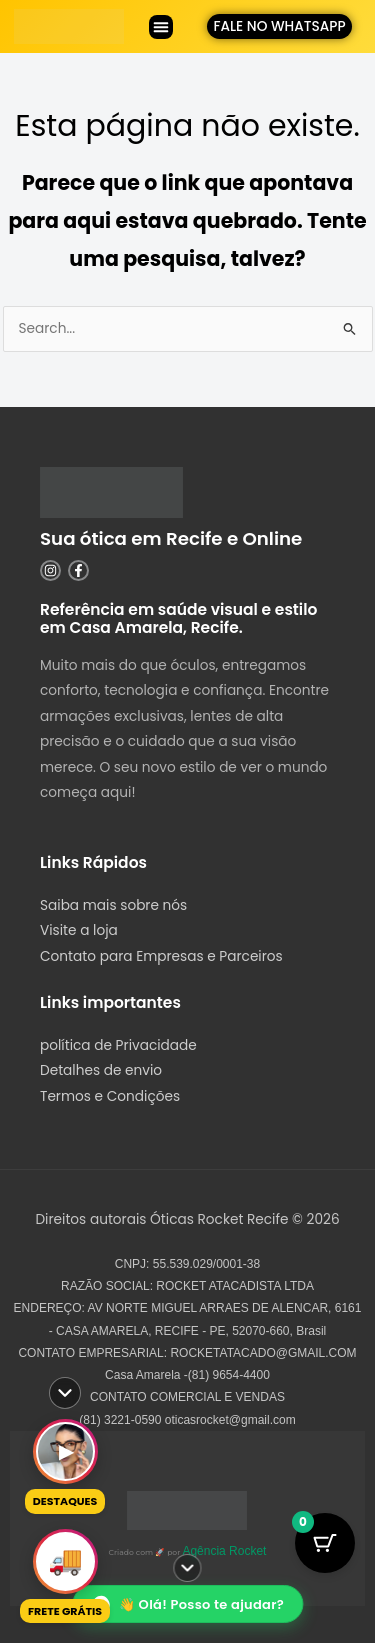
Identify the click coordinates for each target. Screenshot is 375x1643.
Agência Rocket (224, 1551)
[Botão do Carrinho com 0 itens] (325, 1543)
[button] (161, 27)
